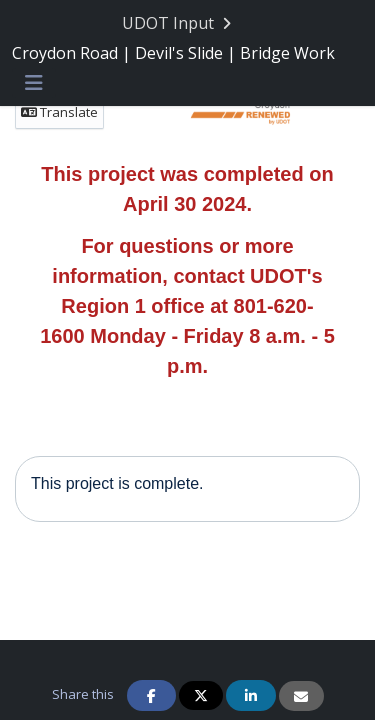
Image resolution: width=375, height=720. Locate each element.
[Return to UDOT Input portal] (178, 23)
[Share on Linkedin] (251, 695)
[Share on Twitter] (201, 695)
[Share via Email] (301, 696)
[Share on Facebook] (152, 695)
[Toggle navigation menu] (34, 84)
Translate (59, 112)
